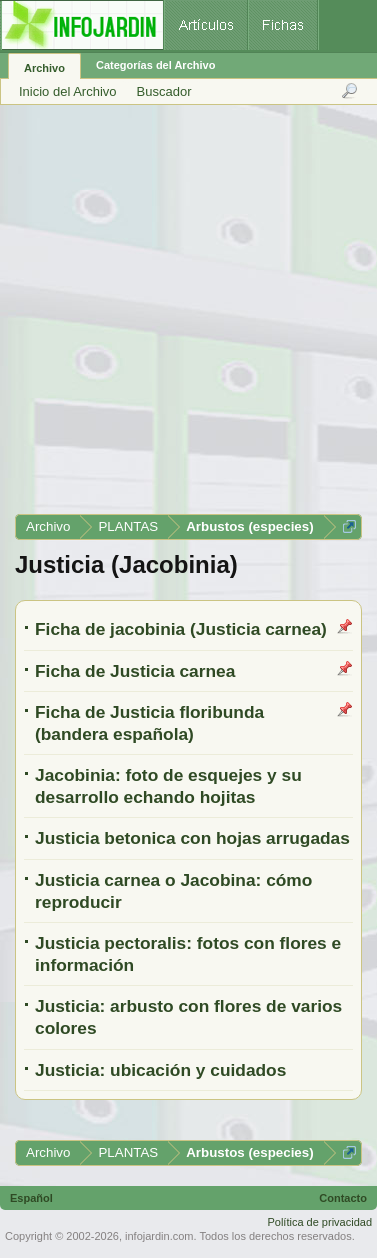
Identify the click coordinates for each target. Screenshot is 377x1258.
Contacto (343, 1198)
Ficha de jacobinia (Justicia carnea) (181, 629)
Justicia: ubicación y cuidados (160, 1070)
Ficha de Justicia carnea (135, 671)
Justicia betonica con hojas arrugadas (192, 838)
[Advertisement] (187, 316)
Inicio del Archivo (68, 91)
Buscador (164, 91)
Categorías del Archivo (155, 65)
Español (31, 1198)
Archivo (44, 68)
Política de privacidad (319, 1222)
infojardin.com (159, 1236)
